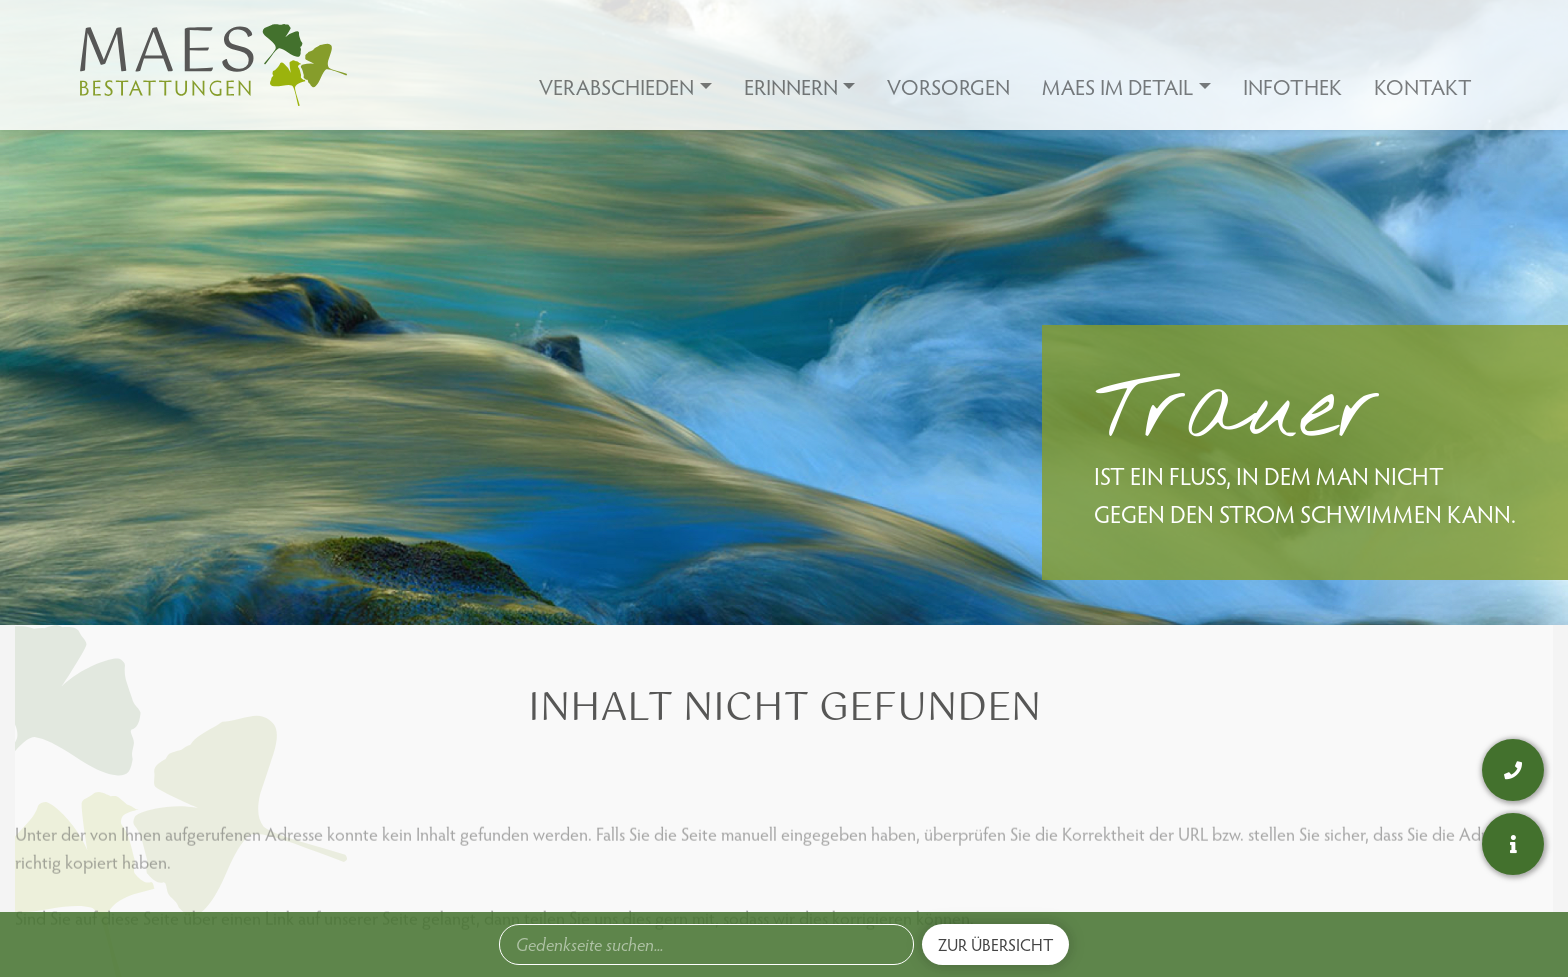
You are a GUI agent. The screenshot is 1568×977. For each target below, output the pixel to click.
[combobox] (706, 944)
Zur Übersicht (995, 944)
